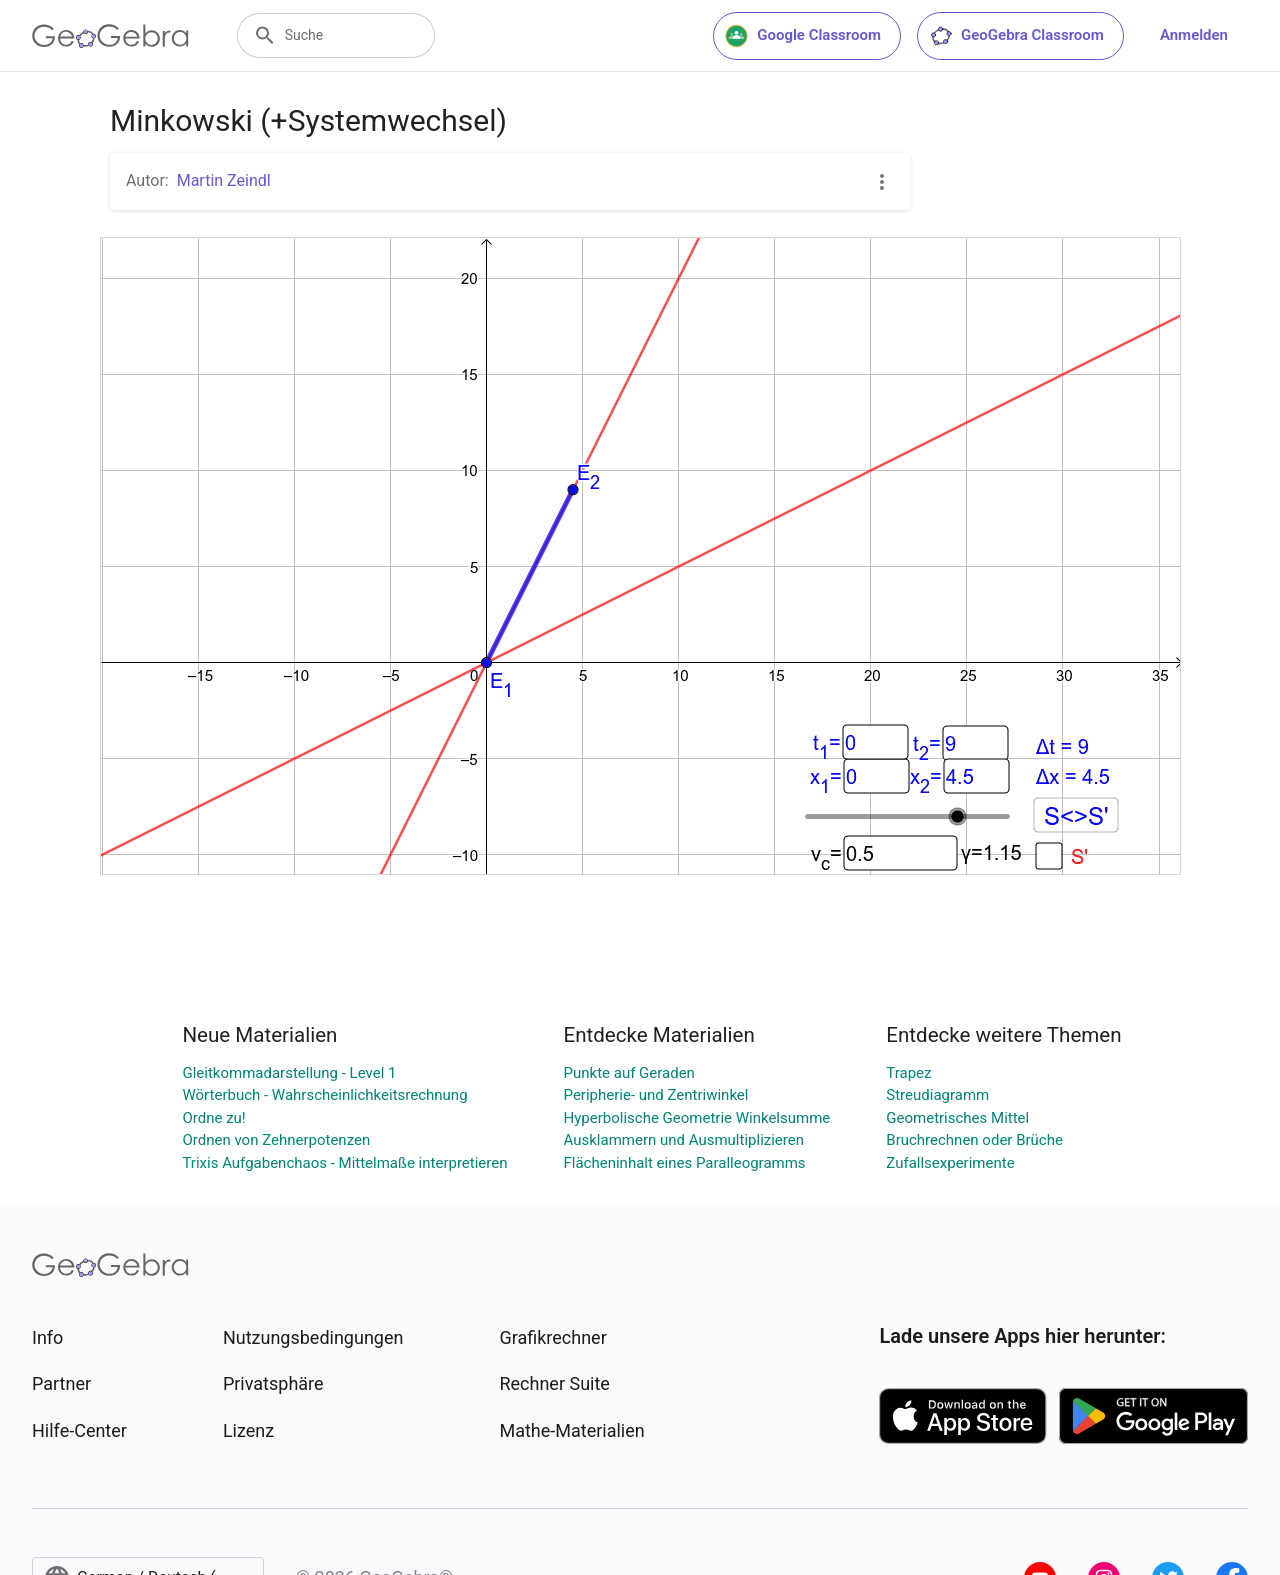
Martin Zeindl (224, 180)
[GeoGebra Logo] (110, 36)
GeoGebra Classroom (1016, 36)
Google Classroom (803, 36)
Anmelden (1194, 35)
